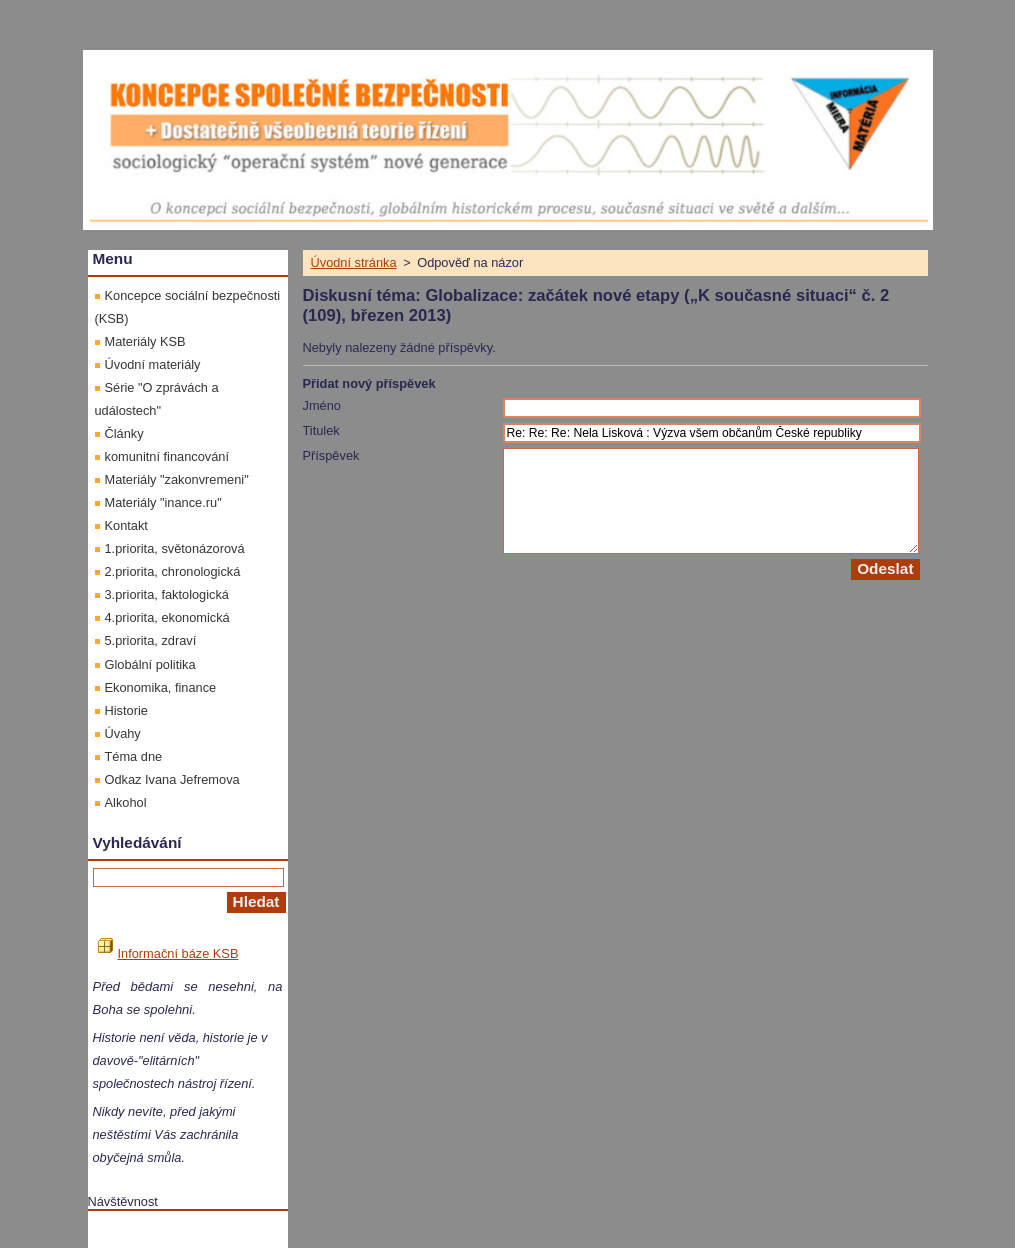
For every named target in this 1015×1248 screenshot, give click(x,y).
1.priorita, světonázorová (175, 548)
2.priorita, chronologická (173, 571)
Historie (126, 710)
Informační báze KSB (168, 953)
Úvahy (123, 733)
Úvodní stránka (354, 262)
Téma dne (134, 756)
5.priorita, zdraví (151, 640)
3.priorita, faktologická (167, 594)
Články (124, 433)
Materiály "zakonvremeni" (177, 479)
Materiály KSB (145, 341)
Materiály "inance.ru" (163, 502)
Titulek (321, 430)
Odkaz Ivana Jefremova (172, 779)
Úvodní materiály (153, 364)
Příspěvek (331, 455)
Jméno (322, 405)
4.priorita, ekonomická (167, 617)
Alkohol (126, 802)
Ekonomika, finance (161, 687)
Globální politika (150, 664)
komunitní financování (167, 456)
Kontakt (126, 525)
